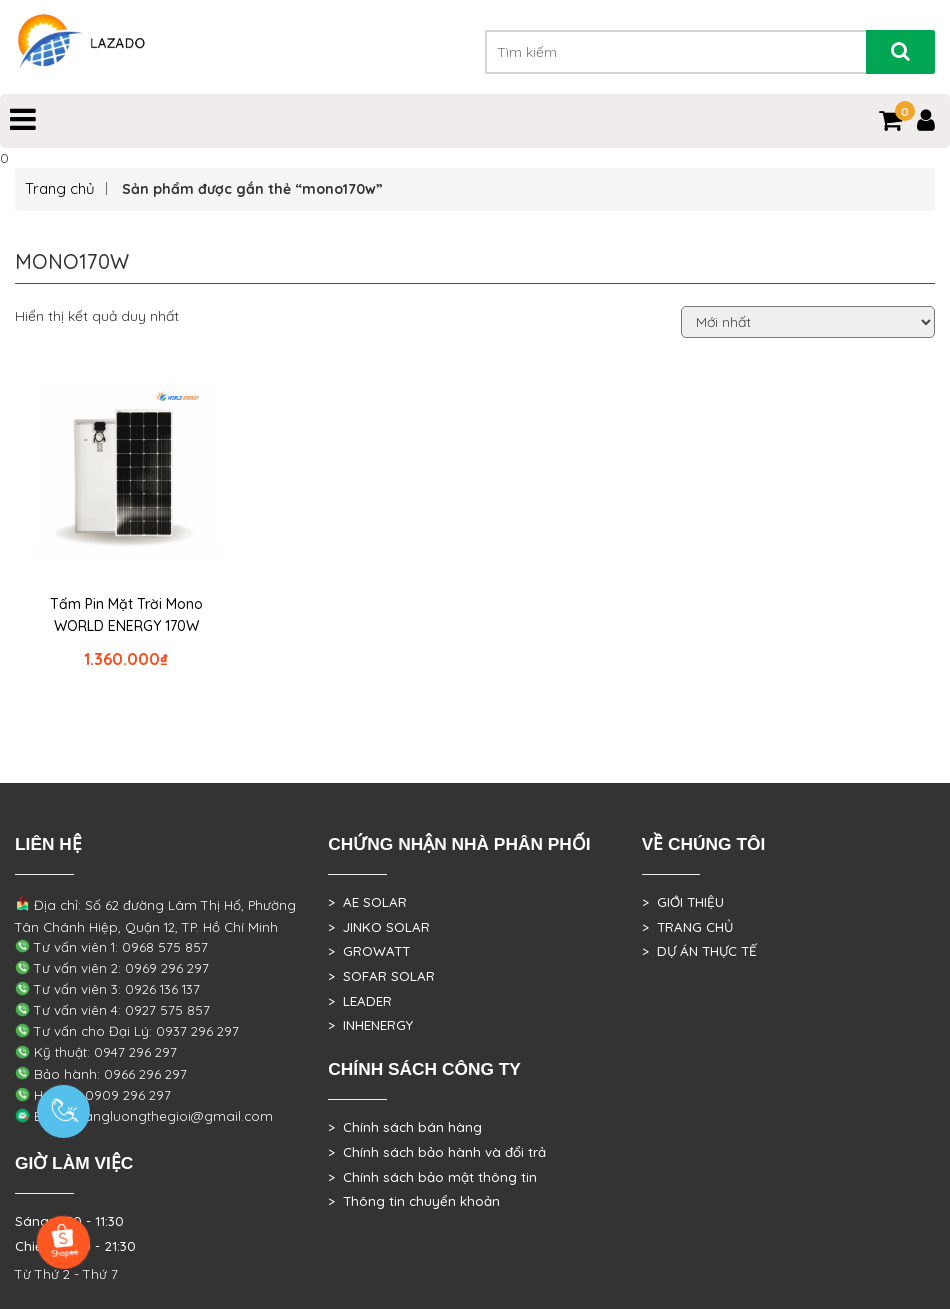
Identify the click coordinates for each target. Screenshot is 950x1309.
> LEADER (360, 1001)
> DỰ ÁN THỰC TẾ (699, 951)
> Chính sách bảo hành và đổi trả (437, 1152)
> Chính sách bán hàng (405, 1127)
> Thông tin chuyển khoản (414, 1201)
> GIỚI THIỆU (683, 902)
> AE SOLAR (367, 902)
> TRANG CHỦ (687, 927)
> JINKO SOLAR (379, 927)
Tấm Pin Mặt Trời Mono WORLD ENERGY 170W (126, 615)
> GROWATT (369, 951)
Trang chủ (60, 188)
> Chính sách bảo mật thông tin (432, 1177)
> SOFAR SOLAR (381, 976)
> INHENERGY (370, 1025)
